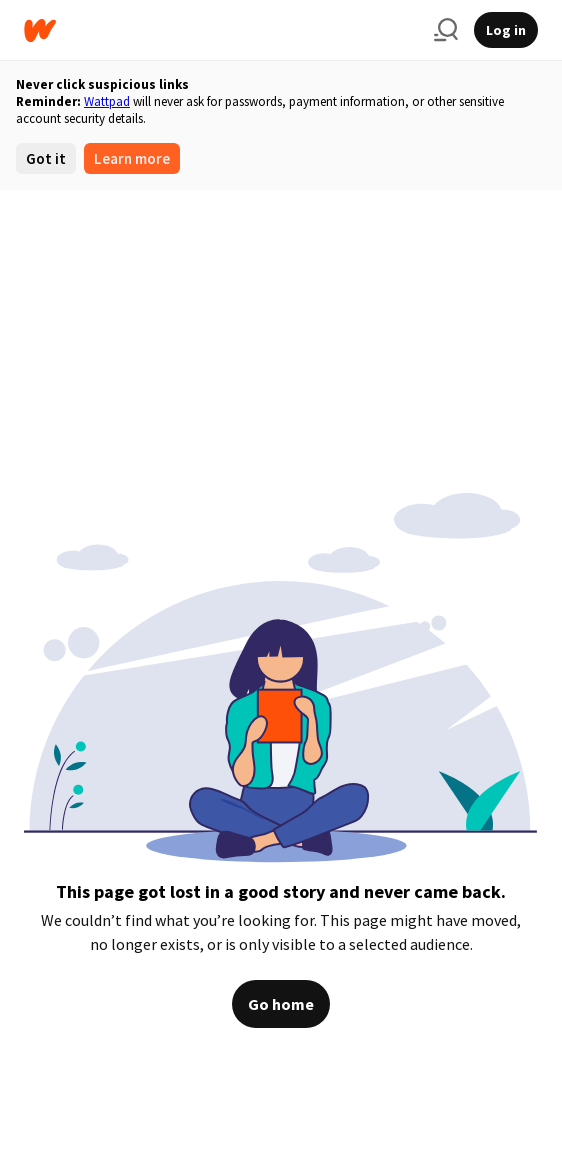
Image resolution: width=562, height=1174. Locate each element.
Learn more (132, 158)
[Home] (221, 30)
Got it (46, 158)
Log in (506, 30)
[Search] (446, 30)
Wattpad (107, 101)
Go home (281, 1004)
